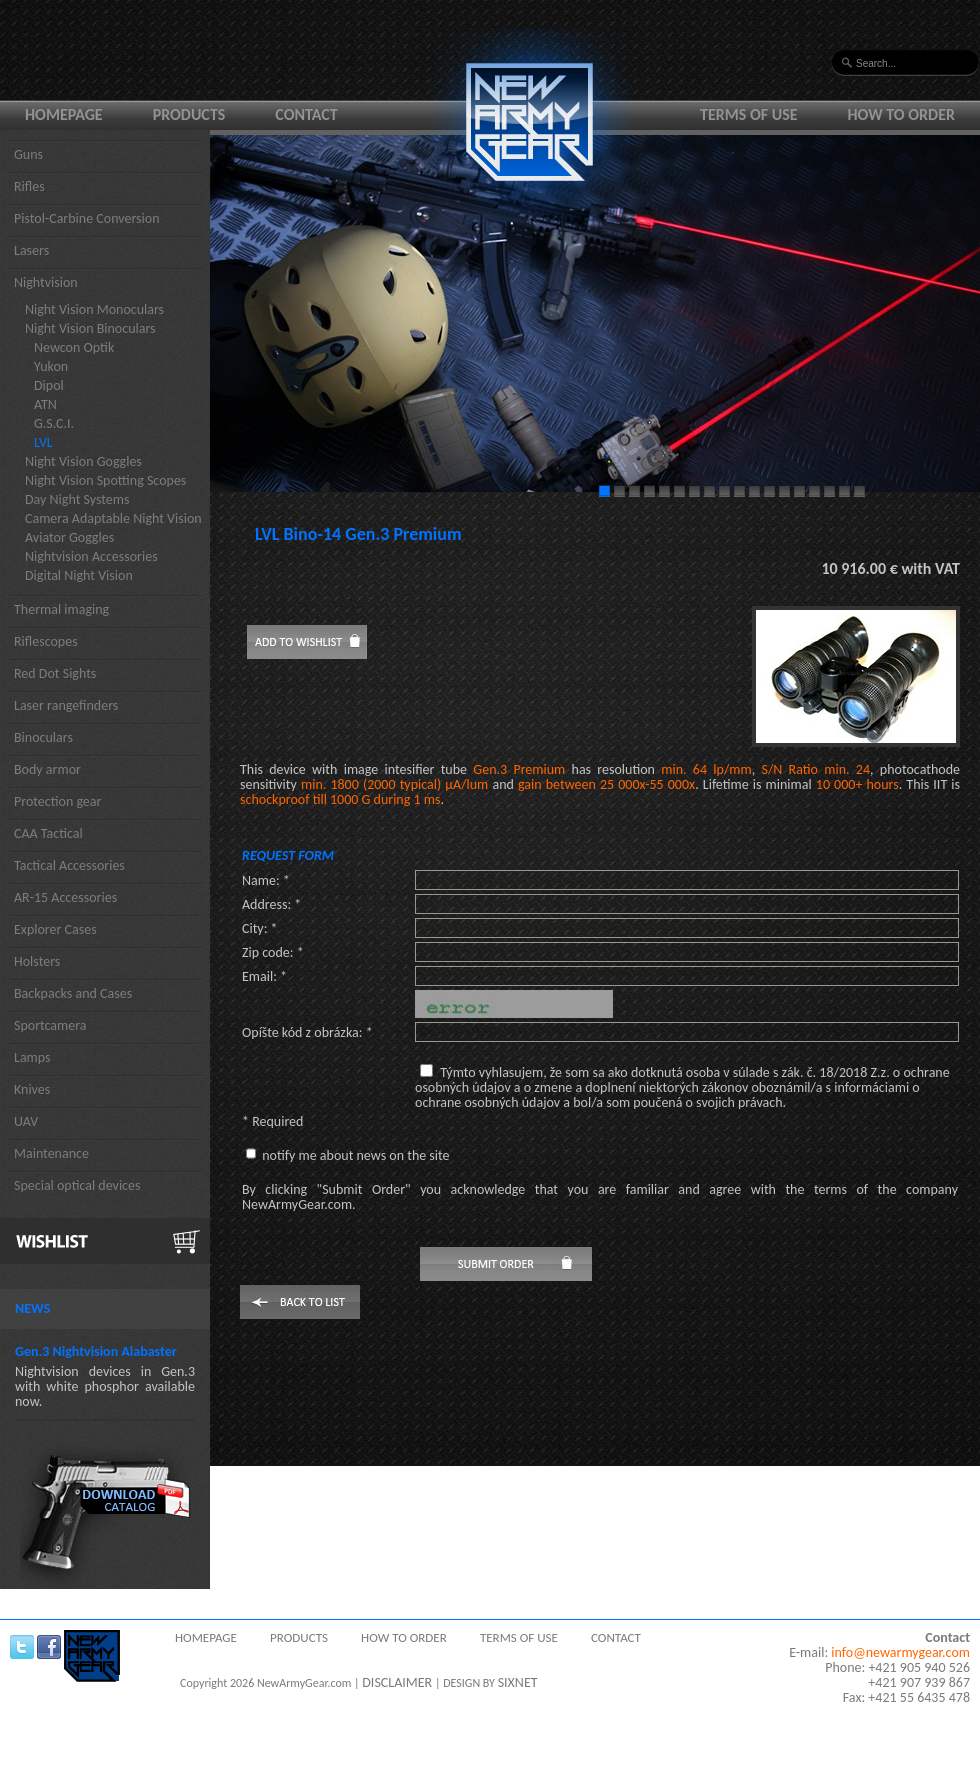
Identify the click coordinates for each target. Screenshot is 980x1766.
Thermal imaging (61, 609)
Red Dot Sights (55, 673)
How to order (902, 114)
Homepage (64, 114)
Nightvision (46, 282)
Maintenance (51, 1153)
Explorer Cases (55, 929)
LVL (43, 442)
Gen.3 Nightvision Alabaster (96, 1351)
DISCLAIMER (397, 1682)
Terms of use (749, 114)
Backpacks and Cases (73, 993)
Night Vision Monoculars (94, 309)
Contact (306, 114)
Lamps (32, 1057)
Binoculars (43, 737)
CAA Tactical (48, 833)
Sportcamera (50, 1025)
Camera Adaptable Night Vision (113, 518)
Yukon (51, 366)
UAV (26, 1121)
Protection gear (57, 801)
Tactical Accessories (69, 865)
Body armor (47, 769)
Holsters (37, 961)
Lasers (31, 250)
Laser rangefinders (66, 705)
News (32, 1308)
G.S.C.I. (54, 423)
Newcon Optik (74, 347)
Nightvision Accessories (91, 556)
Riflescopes (46, 641)
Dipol (49, 385)
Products (189, 114)
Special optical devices (77, 1185)
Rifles (29, 186)
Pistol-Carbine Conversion (87, 218)
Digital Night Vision (79, 575)
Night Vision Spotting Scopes (105, 480)
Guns (28, 154)
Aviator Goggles (69, 537)
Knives (32, 1089)
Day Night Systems (77, 499)
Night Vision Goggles (83, 461)
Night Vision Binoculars (90, 328)
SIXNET (518, 1682)
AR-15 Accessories (65, 897)
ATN (45, 404)
